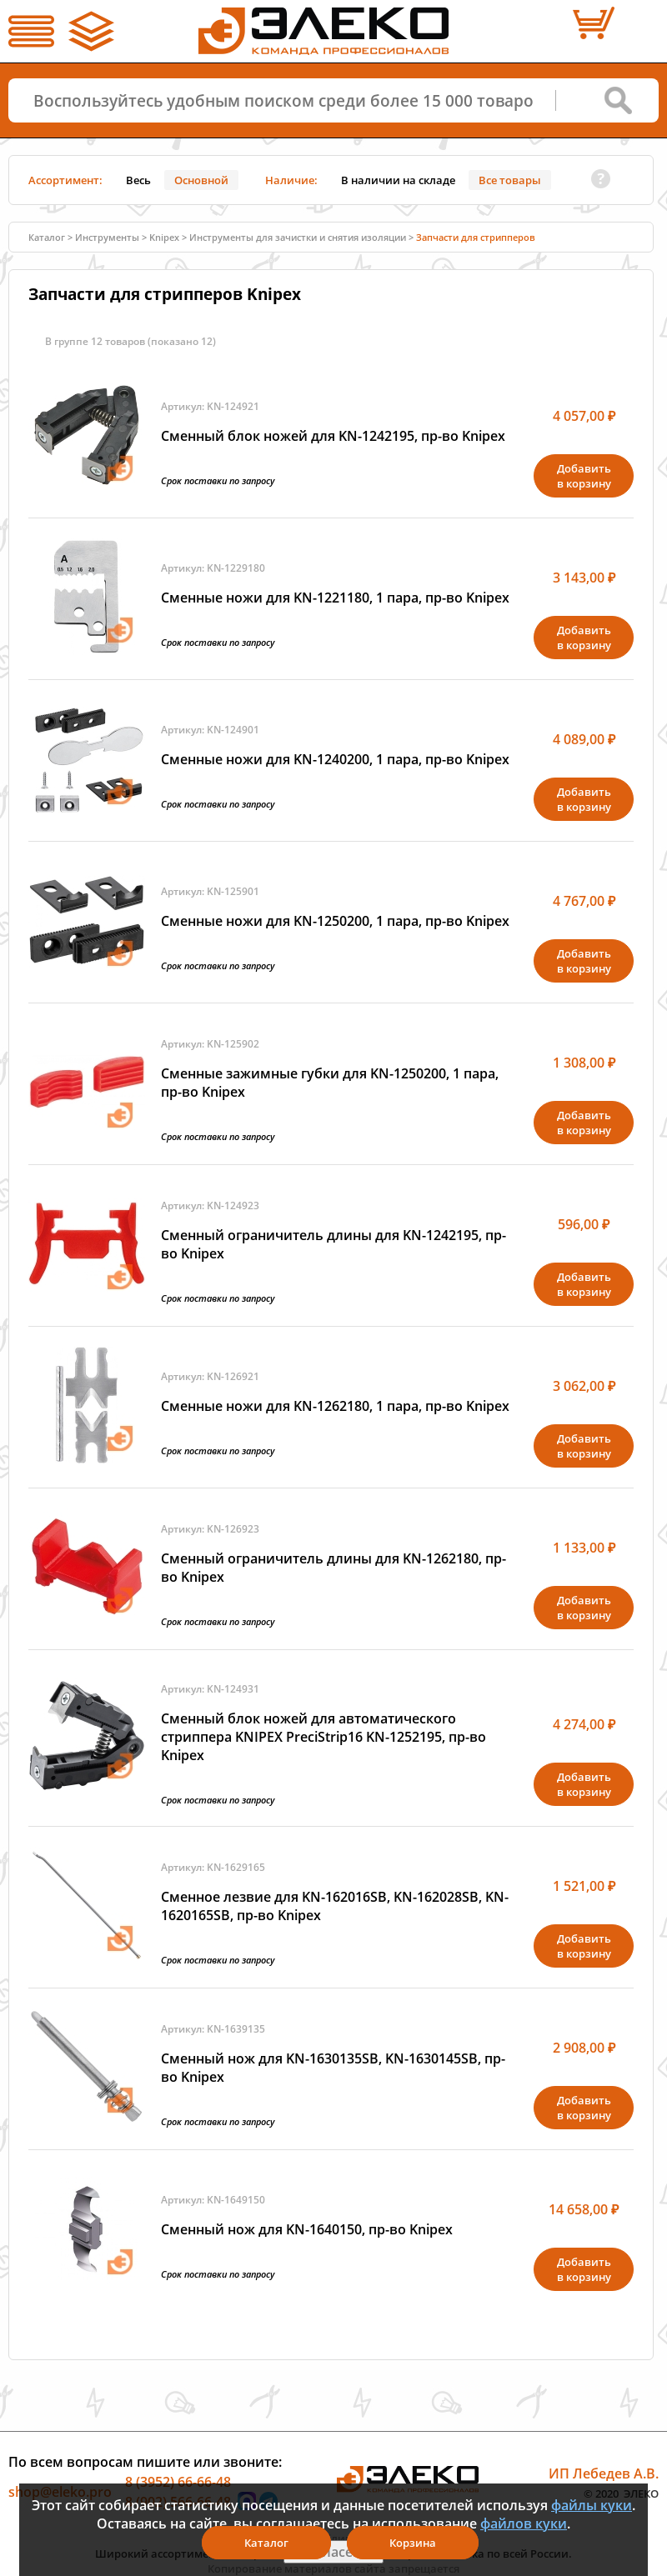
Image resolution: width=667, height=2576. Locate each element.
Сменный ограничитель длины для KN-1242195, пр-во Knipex (333, 1244)
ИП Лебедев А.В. (604, 2473)
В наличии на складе (398, 180)
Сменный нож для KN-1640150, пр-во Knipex (307, 2229)
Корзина (412, 2542)
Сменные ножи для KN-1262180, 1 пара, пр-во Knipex (335, 1406)
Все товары (510, 180)
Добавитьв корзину (584, 476)
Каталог (46, 237)
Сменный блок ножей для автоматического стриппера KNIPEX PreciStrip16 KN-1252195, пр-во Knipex (323, 1736)
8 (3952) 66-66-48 (178, 2482)
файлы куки (591, 2505)
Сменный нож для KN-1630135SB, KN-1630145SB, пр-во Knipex (333, 2067)
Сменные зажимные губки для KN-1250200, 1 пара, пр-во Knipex (330, 1082)
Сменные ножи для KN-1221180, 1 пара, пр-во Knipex (335, 597)
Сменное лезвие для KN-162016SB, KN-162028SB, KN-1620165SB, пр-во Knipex (335, 1906)
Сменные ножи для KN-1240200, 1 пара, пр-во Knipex (335, 759)
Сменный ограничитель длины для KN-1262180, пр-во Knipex (333, 1567)
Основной (201, 180)
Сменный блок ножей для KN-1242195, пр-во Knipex (333, 436)
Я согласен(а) (333, 2552)
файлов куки (523, 2523)
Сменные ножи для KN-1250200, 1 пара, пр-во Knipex (335, 921)
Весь (138, 180)
